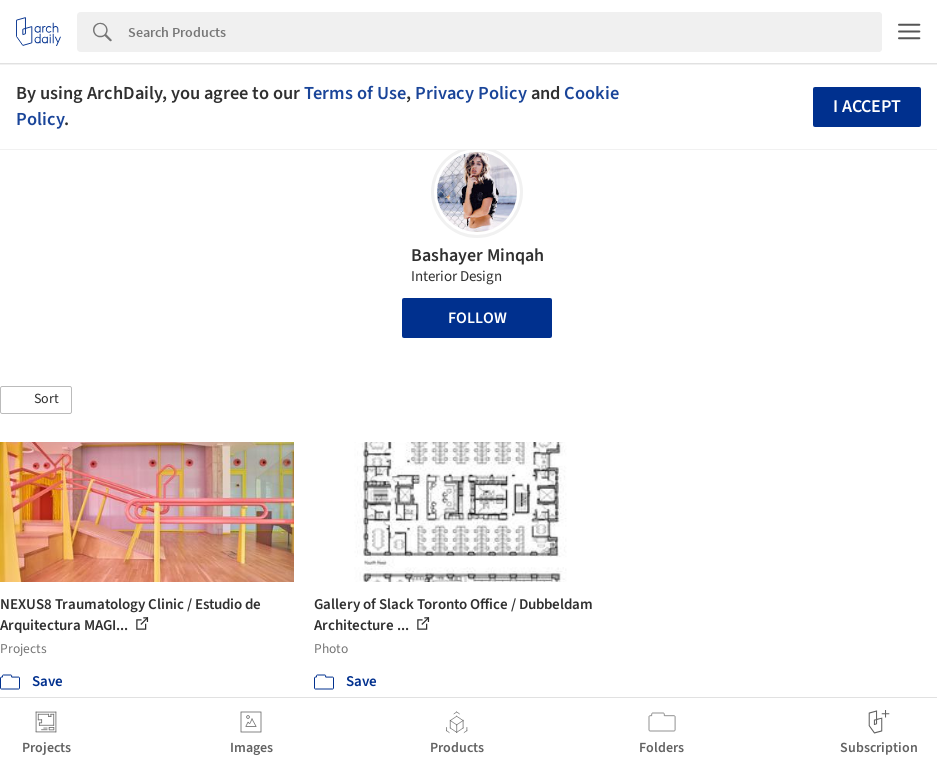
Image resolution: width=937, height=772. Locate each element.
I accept (867, 106)
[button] (36, 400)
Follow (477, 318)
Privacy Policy (471, 93)
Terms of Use (355, 93)
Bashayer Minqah (477, 255)
